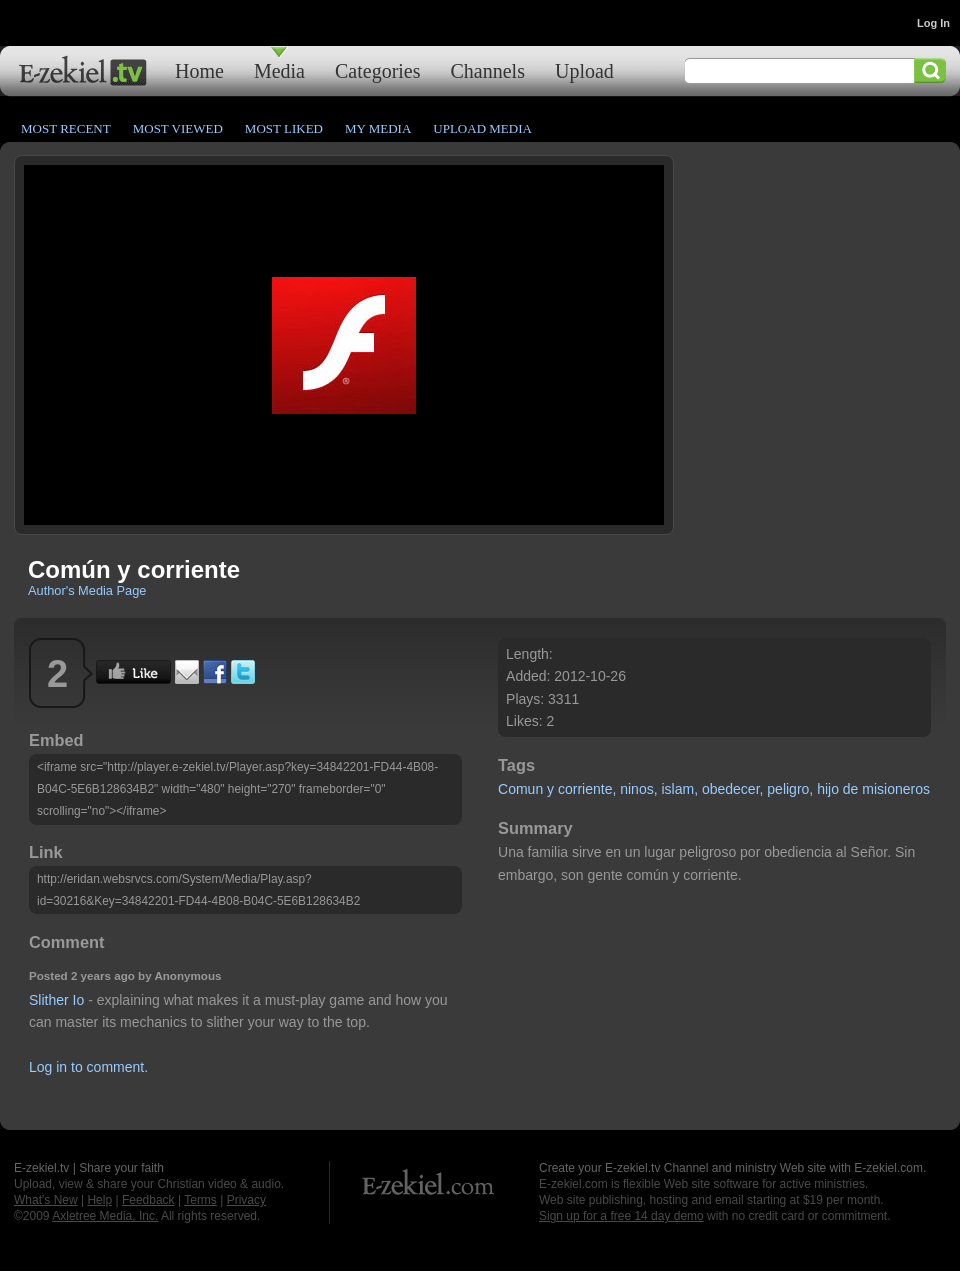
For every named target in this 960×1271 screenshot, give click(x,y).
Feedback (148, 1200)
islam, (679, 789)
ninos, (638, 789)
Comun (520, 789)
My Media (378, 128)
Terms (200, 1200)
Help (99, 1200)
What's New (46, 1200)
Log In (933, 23)
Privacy (246, 1200)
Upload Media (482, 128)
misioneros (896, 789)
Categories (378, 70)
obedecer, (733, 789)
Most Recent (66, 128)
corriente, (587, 789)
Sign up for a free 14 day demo (621, 1216)
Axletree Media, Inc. (105, 1216)
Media (279, 70)
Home (199, 70)
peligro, (790, 789)
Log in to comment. (88, 1067)
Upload (584, 70)
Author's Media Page (87, 590)
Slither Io (56, 1000)
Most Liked (284, 128)
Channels (488, 70)
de (851, 789)
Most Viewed (178, 128)
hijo (828, 789)
